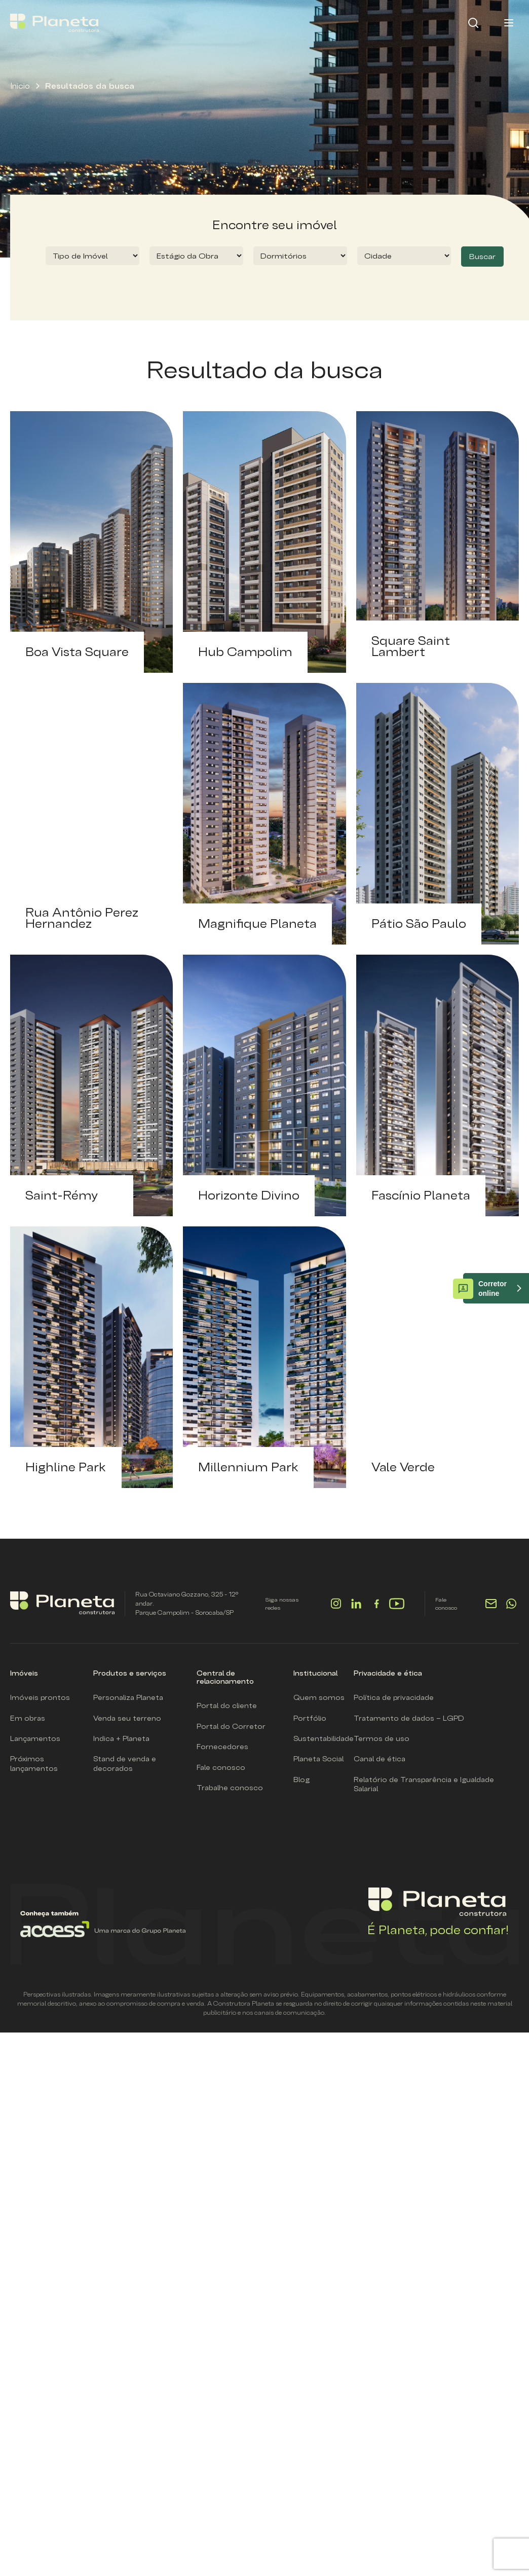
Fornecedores (222, 1746)
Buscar (482, 256)
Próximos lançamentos (34, 1763)
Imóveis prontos (40, 1697)
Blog (301, 1779)
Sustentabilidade (323, 1738)
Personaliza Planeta (128, 1697)
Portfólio (309, 1718)
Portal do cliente (227, 1705)
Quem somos (319, 1697)
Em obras (27, 1718)
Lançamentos (35, 1738)
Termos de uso (381, 1738)
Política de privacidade (394, 1697)
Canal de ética (379, 1758)
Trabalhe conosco (230, 1787)
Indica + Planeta (121, 1738)
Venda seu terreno (127, 1718)
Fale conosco (221, 1767)
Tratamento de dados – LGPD (409, 1718)
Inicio (20, 85)
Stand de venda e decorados (124, 1763)
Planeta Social (318, 1758)
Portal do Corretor (231, 1726)
